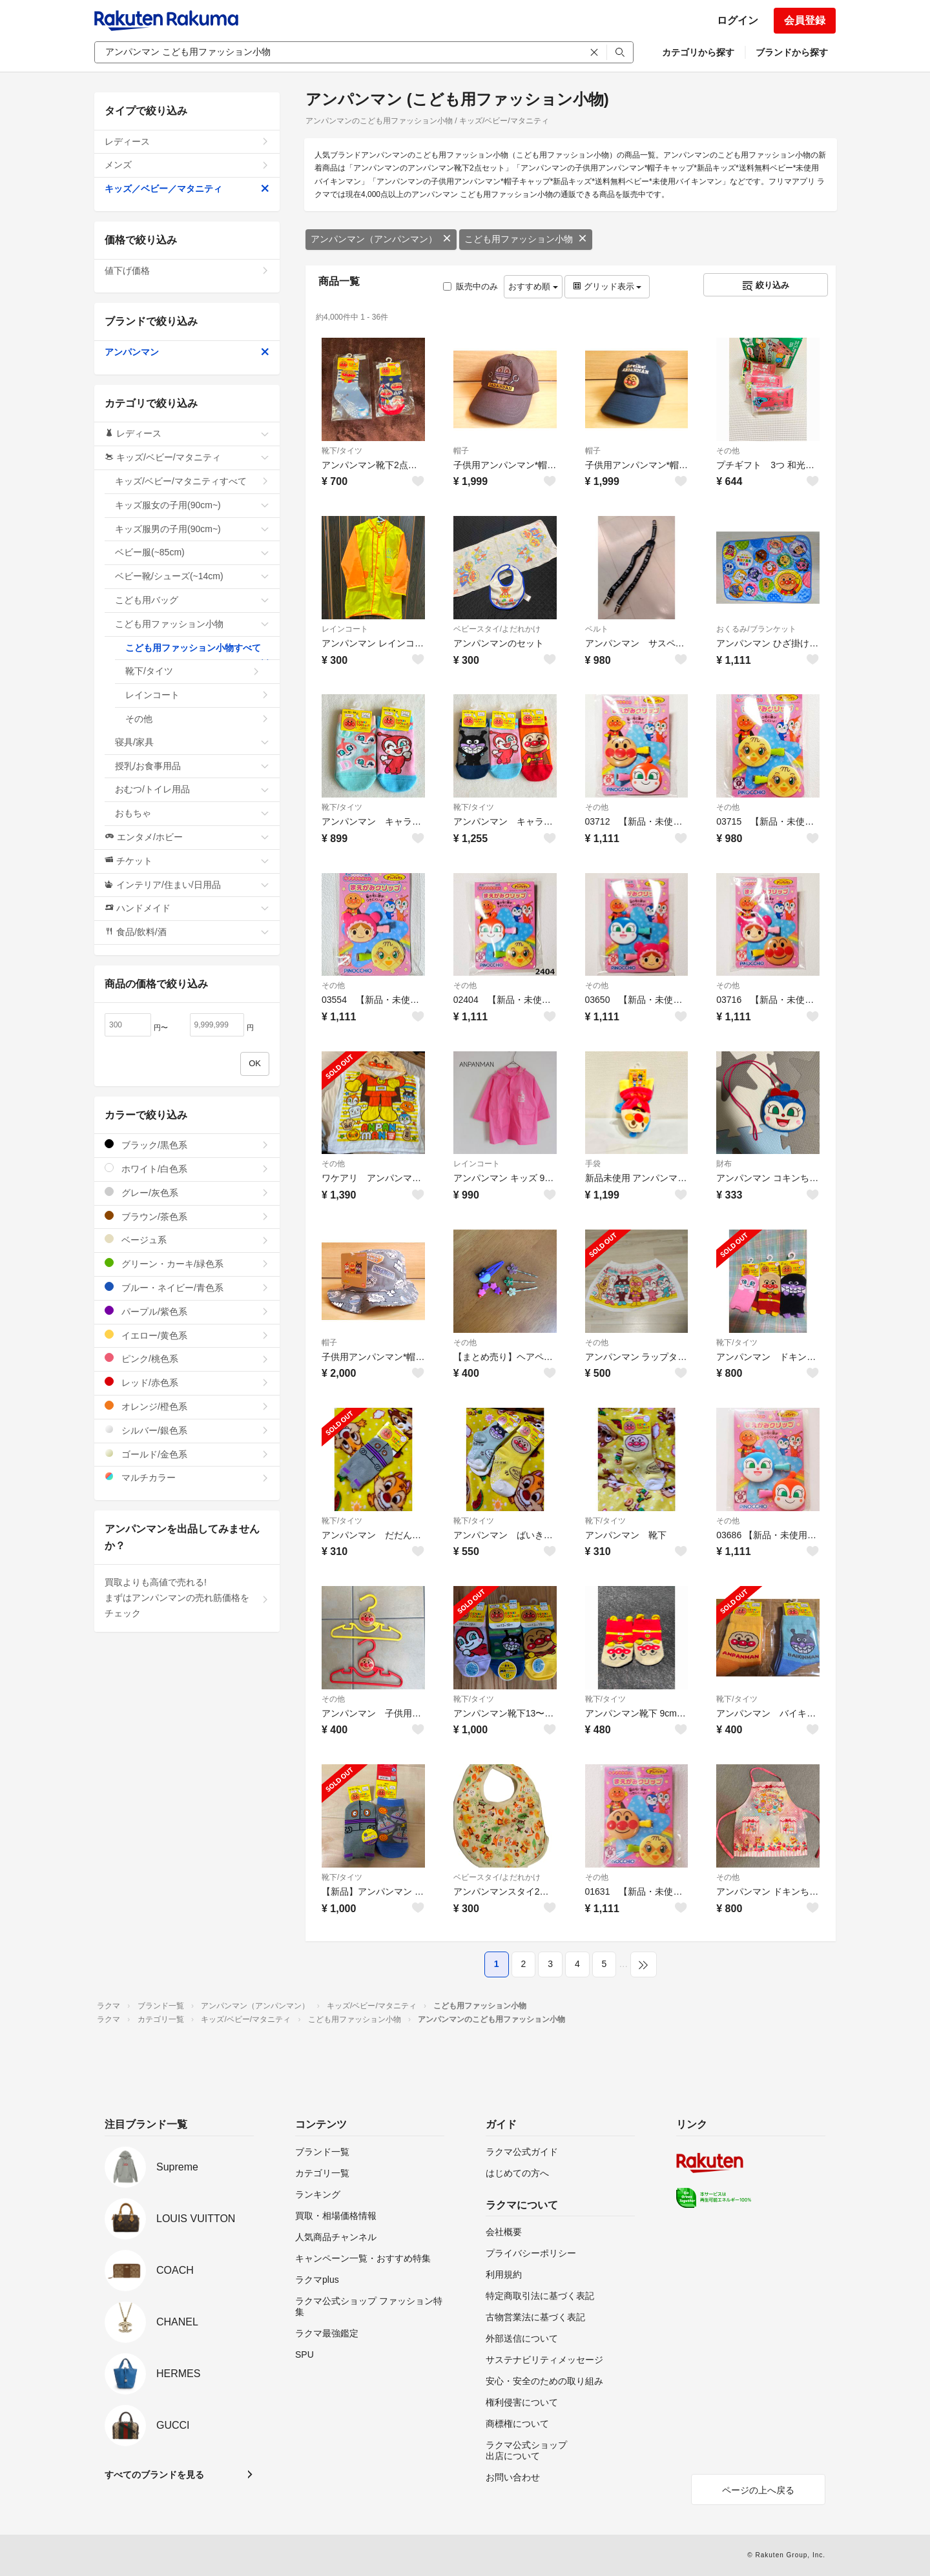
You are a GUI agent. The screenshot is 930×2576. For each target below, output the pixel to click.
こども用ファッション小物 (525, 239)
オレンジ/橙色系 (187, 1406)
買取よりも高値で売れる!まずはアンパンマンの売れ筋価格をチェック (187, 1597)
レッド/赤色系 (187, 1382)
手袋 (593, 1163)
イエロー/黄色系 (187, 1335)
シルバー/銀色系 (187, 1430)
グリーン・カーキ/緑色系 (187, 1263)
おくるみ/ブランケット (756, 629)
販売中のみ (470, 286)
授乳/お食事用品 (192, 766)
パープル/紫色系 (187, 1311)
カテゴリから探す (698, 52)
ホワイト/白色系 (187, 1168)
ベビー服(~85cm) (192, 552)
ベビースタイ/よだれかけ (497, 629)
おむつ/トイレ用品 (192, 789)
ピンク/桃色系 (187, 1358)
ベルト (596, 629)
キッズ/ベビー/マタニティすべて (192, 481)
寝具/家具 (192, 742)
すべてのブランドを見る (154, 2474)
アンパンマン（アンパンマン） (381, 239)
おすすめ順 (533, 286)
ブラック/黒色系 (187, 1144)
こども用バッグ (192, 600)
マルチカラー (187, 1477)
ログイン (737, 20)
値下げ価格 (187, 270)
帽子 (461, 450)
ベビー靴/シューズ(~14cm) (192, 576)
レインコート (345, 629)
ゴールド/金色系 (187, 1453)
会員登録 (804, 20)
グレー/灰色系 (187, 1192)
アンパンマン (187, 352)
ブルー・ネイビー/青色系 (187, 1287)
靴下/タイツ (342, 450)
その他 (727, 450)
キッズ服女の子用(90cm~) (192, 505)
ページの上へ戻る (758, 2490)
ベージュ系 (187, 1239)
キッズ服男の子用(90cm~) (192, 529)
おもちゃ (192, 813)
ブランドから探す (792, 52)
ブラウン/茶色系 (187, 1216)
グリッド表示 (607, 286)
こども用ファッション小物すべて (197, 652)
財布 (724, 1163)
